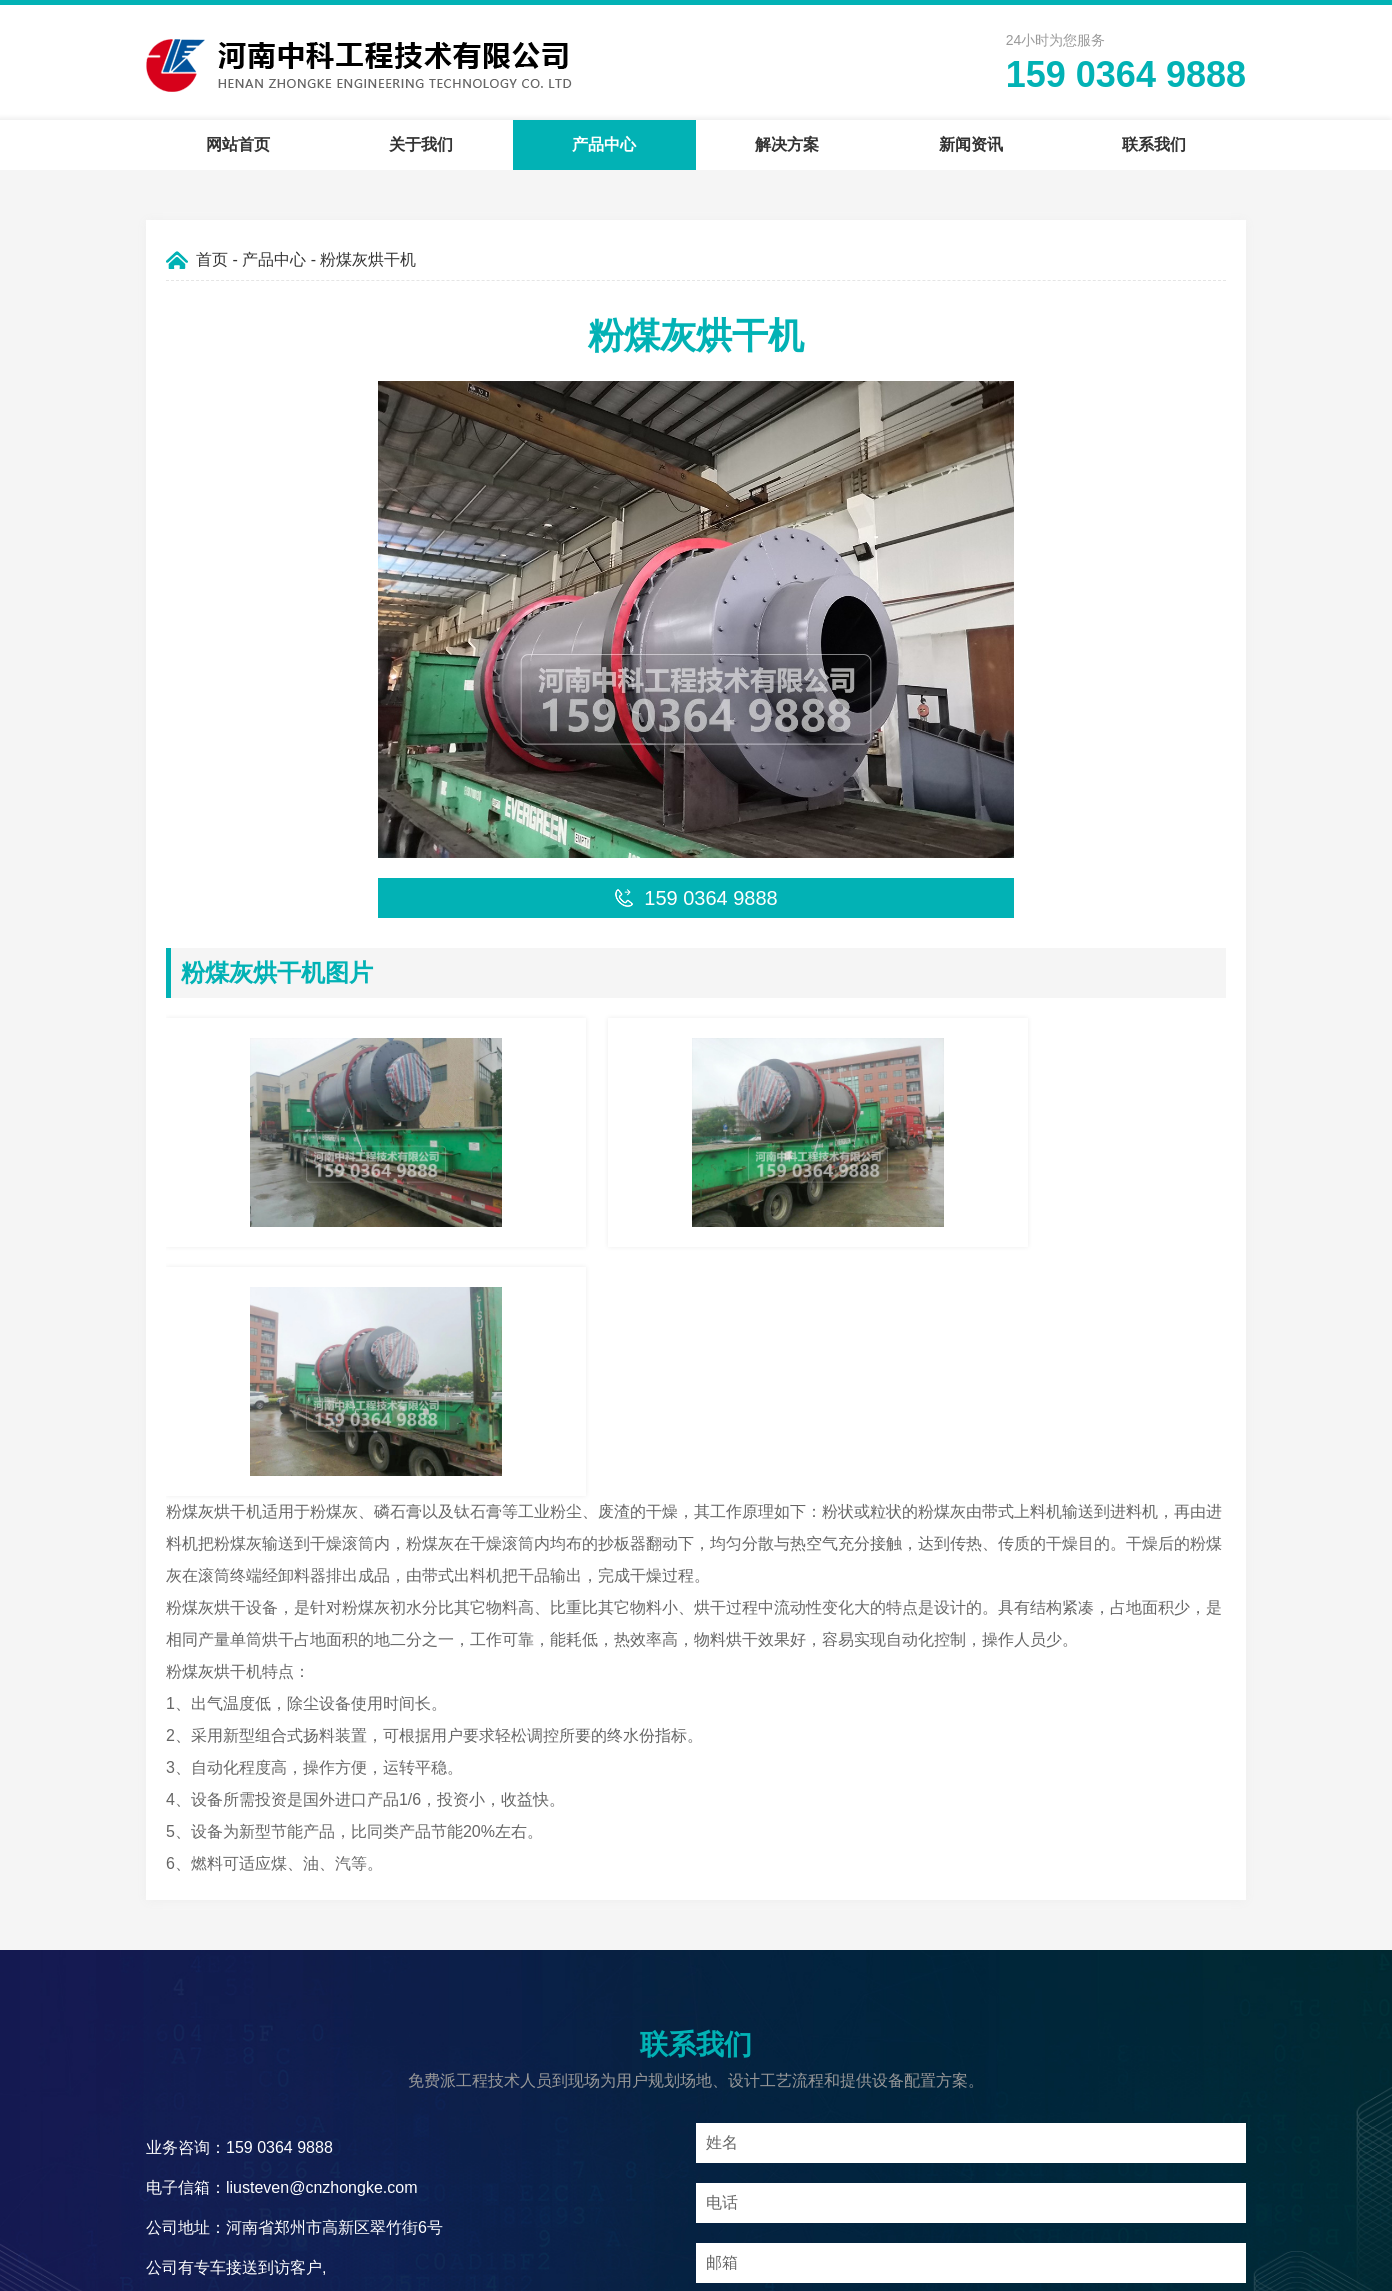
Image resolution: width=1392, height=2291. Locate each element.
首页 (212, 259)
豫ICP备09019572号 (826, 2265)
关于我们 (421, 144)
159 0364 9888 (1126, 74)
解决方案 (787, 144)
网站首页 (238, 144)
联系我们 (1154, 144)
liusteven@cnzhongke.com (321, 1901)
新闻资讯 (971, 144)
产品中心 (604, 144)
